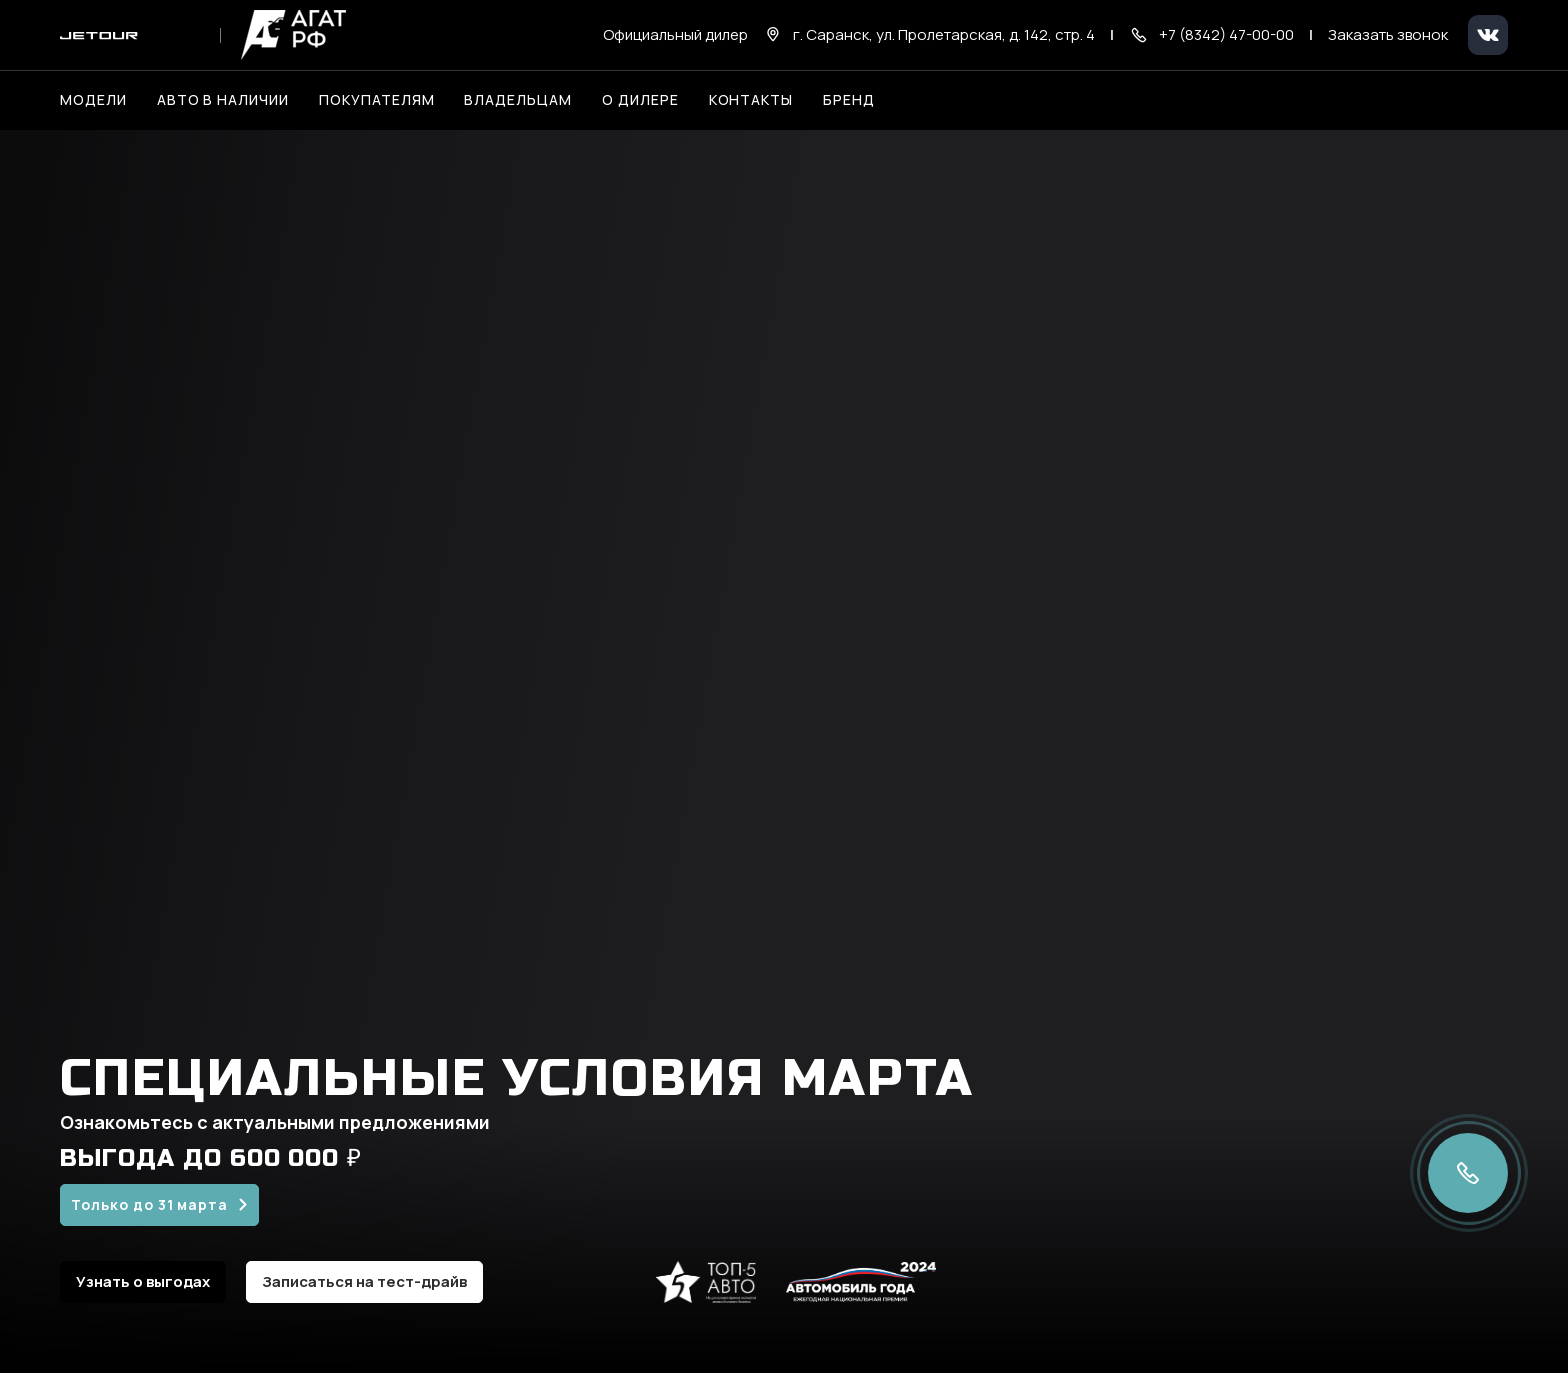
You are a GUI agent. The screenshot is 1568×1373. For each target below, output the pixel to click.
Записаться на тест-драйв (364, 1281)
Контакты (751, 99)
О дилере (640, 99)
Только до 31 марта (149, 1204)
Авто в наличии (223, 99)
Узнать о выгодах (143, 1281)
